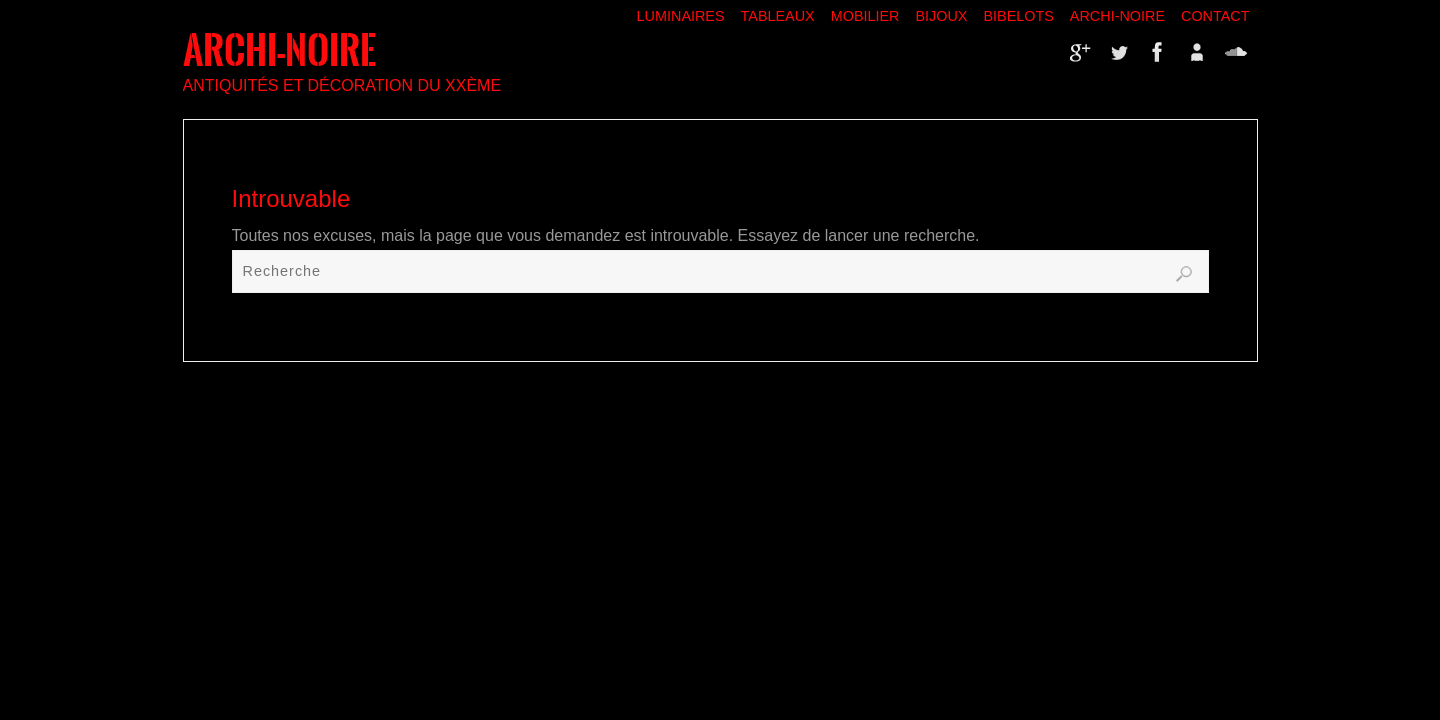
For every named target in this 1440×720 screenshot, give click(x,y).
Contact (1215, 16)
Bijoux (941, 16)
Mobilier (865, 16)
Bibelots (1018, 16)
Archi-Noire (1117, 16)
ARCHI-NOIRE (279, 51)
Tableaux (778, 16)
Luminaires (681, 16)
